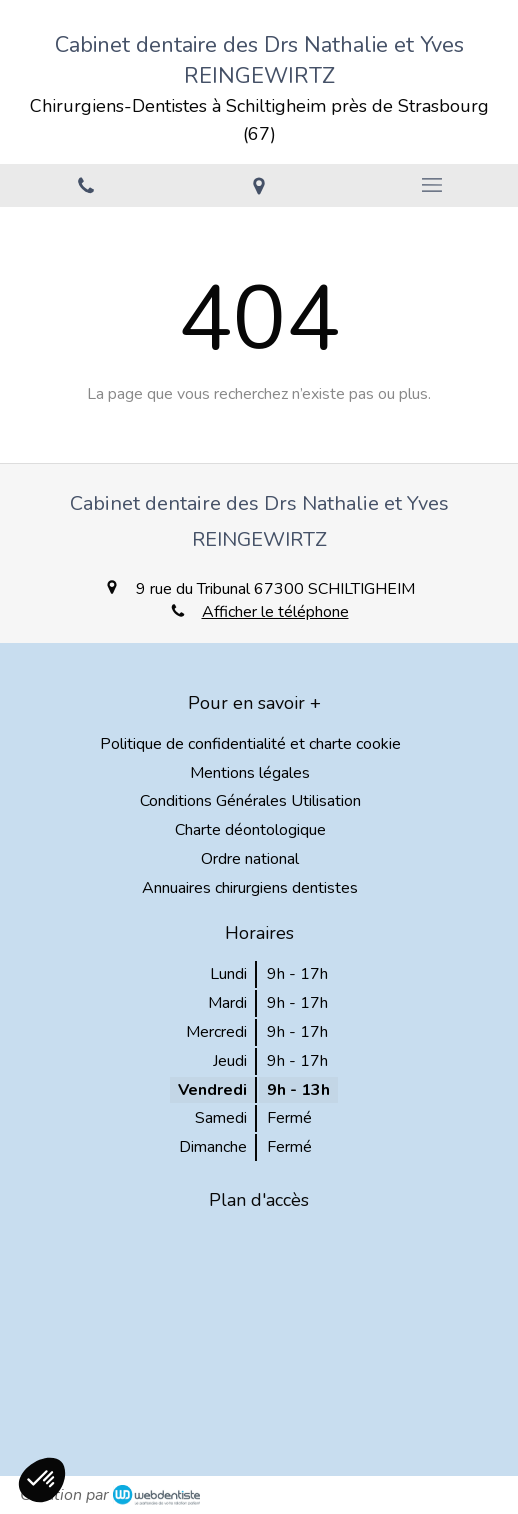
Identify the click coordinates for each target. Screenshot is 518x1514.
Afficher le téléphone (275, 612)
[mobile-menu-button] (431, 185)
